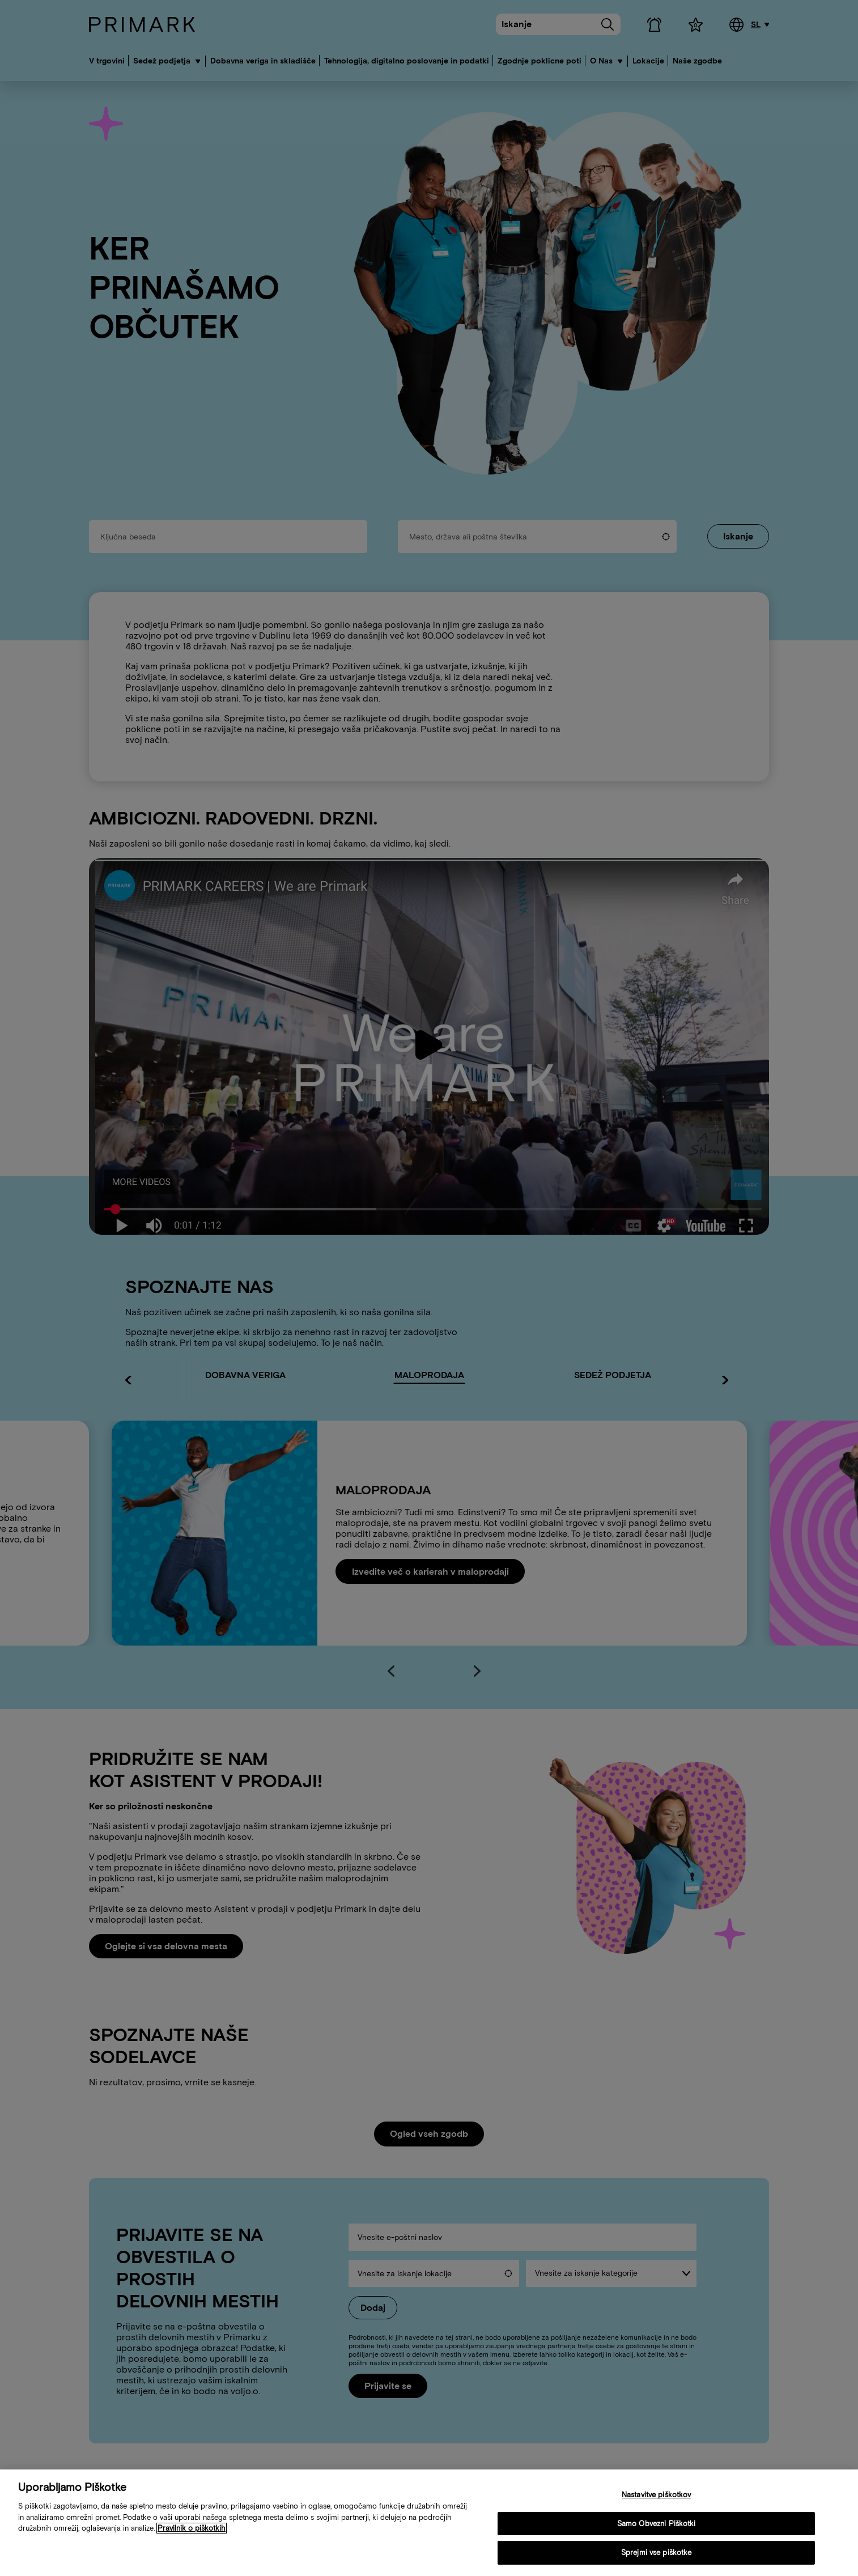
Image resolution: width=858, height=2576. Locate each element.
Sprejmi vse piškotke (656, 2552)
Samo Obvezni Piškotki (656, 2523)
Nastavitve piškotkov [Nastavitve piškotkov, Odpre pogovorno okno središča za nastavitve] (656, 2494)
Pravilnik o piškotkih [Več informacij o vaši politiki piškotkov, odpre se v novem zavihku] (192, 2528)
